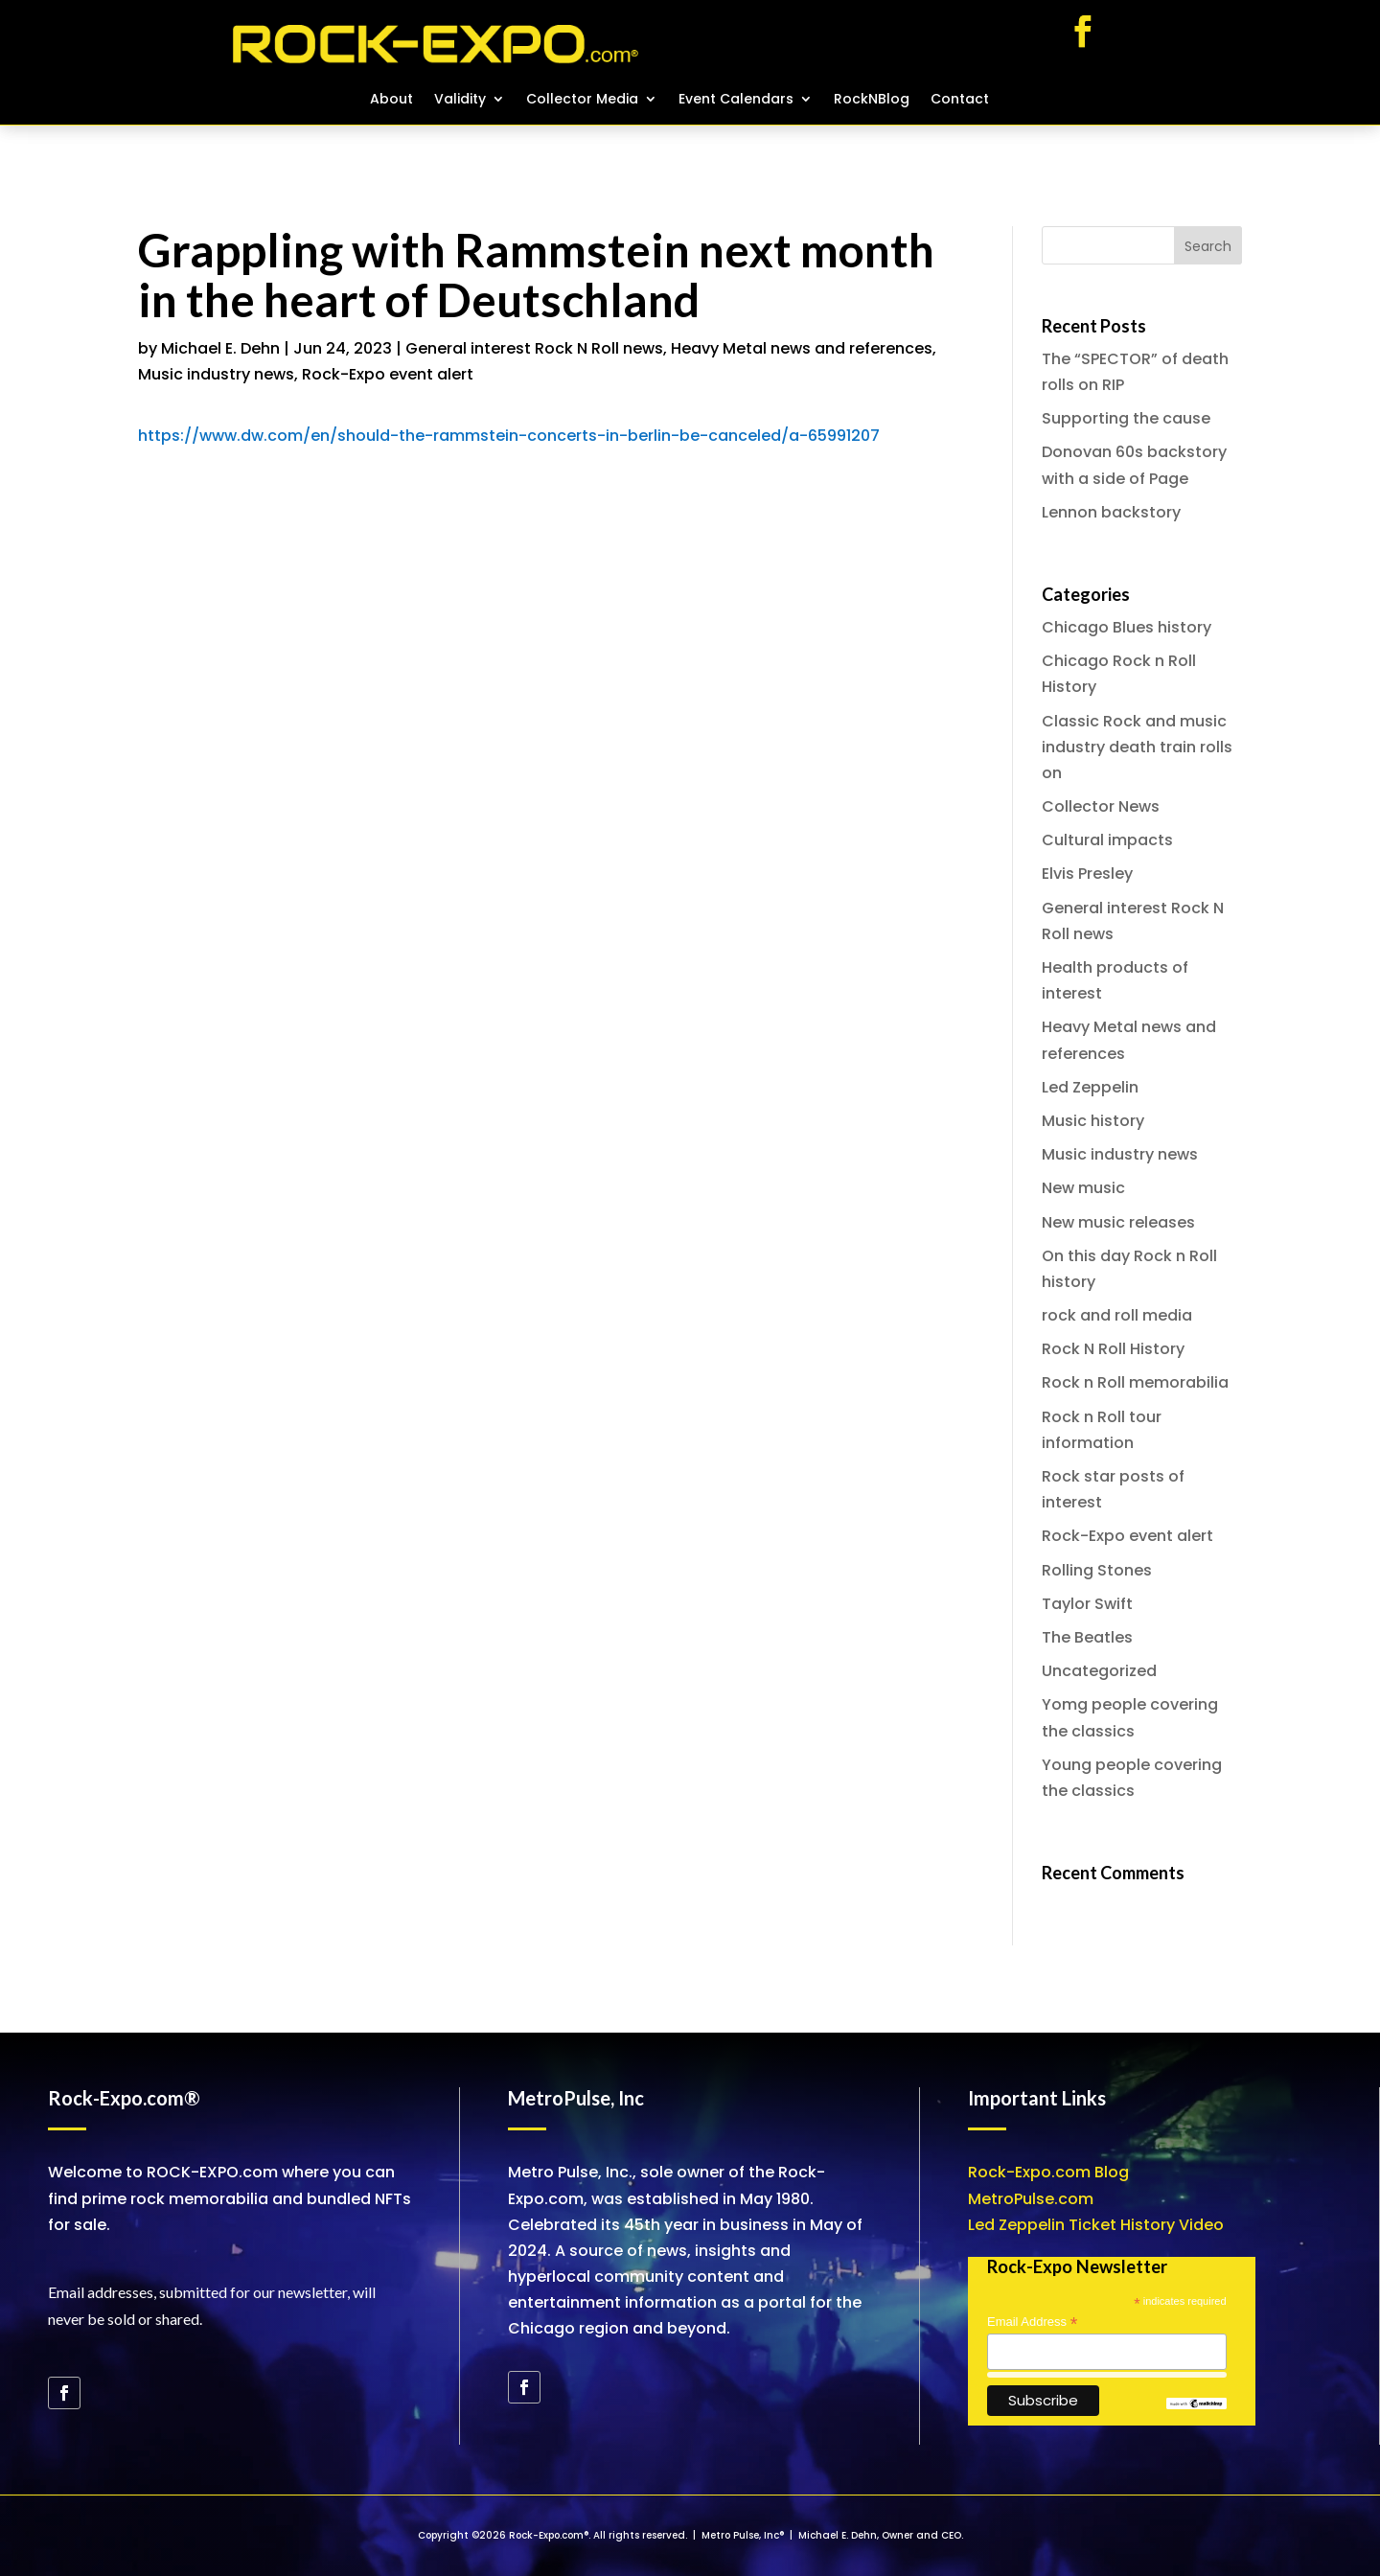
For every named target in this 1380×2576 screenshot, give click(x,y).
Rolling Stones (1097, 1570)
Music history (1093, 1121)
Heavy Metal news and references (801, 348)
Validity (460, 100)
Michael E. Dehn (220, 348)
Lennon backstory (1111, 512)
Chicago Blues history (1126, 627)
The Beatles (1087, 1637)
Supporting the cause (1126, 418)
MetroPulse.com (1030, 2199)
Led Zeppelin (1090, 1087)
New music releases (1118, 1222)
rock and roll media (1117, 1315)
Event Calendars (736, 100)
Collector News (1101, 806)
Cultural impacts (1107, 840)
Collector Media (582, 100)
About (391, 100)
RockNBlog (871, 100)
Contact (960, 100)
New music (1083, 1188)
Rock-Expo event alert (387, 374)
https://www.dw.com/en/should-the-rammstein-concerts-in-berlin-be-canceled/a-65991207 (509, 436)
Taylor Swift (1087, 1604)
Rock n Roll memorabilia (1135, 1382)
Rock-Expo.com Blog (1048, 2172)
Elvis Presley (1087, 873)
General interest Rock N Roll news (534, 348)
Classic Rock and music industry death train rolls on (1137, 747)
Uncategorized (1099, 1671)
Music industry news (216, 374)
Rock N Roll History (1113, 1349)
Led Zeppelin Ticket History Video (1096, 2225)
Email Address (1032, 2322)
